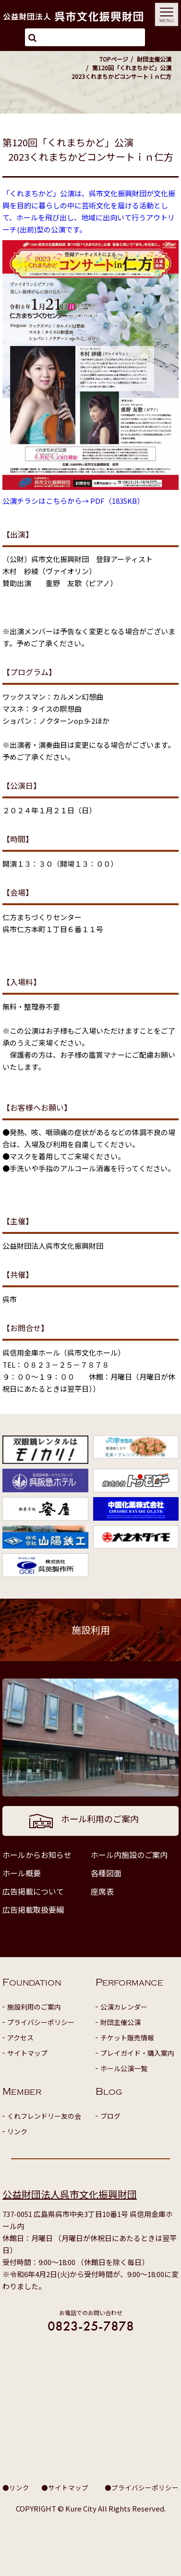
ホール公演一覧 (123, 2068)
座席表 (102, 1891)
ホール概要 (21, 1873)
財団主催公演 (154, 59)
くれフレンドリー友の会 (44, 2116)
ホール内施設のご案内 (129, 1854)
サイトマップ (27, 2053)
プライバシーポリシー (40, 2022)
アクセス (20, 2037)
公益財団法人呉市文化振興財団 (69, 2194)
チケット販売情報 (127, 2037)
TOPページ (113, 59)
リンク (17, 2131)
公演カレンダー (123, 2007)
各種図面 (106, 1873)
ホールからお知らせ (37, 1854)
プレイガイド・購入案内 (137, 2053)
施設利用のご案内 (34, 2007)
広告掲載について (33, 1891)
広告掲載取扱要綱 (33, 1909)
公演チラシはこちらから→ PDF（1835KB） (73, 501)
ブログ (110, 2116)
